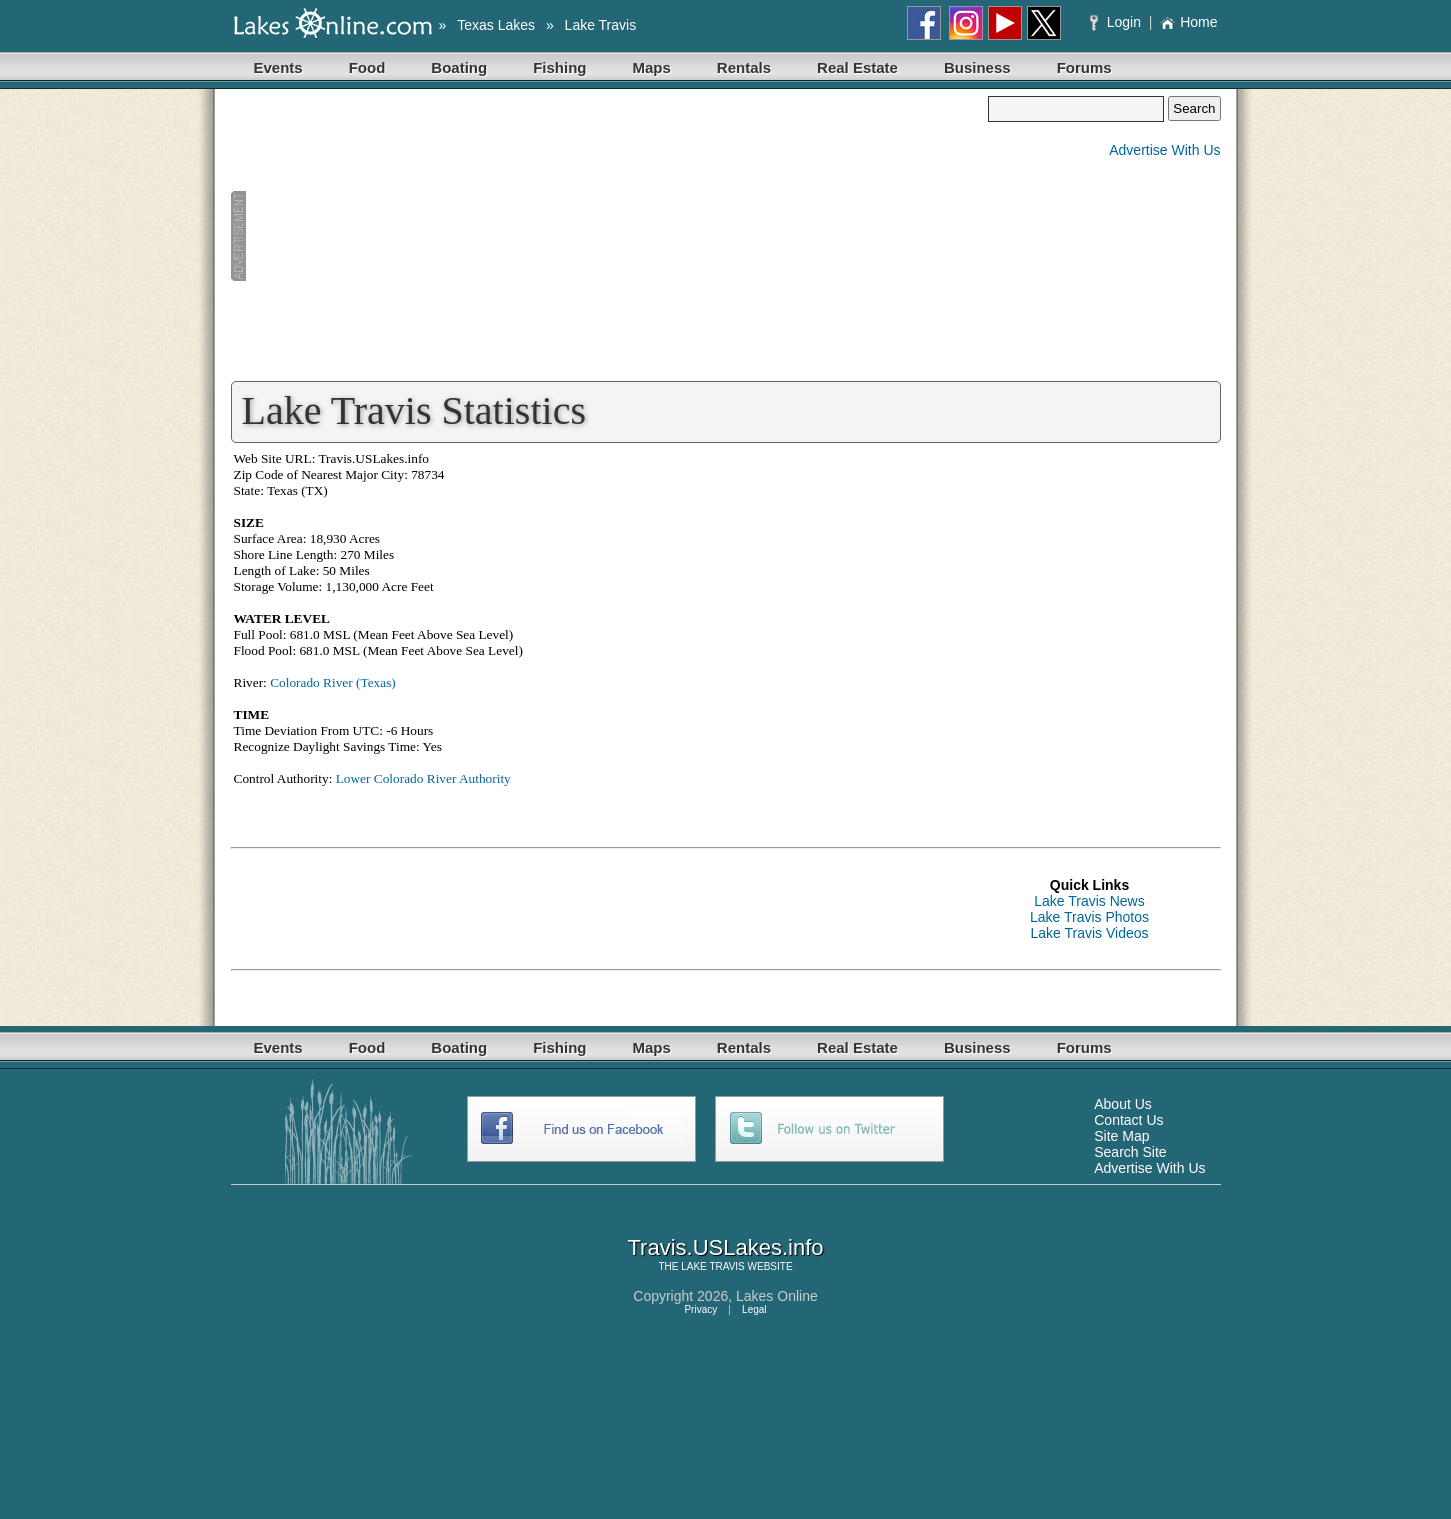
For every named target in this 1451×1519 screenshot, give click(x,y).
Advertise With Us (1164, 150)
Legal (754, 1309)
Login (1117, 22)
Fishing (559, 67)
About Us (1123, 1104)
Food (367, 67)
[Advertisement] (610, 236)
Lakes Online (777, 1296)
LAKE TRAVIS (713, 1266)
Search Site (1130, 1152)
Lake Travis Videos (1089, 933)
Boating (459, 67)
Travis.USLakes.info (725, 1247)
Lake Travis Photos (1089, 917)
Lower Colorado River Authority (423, 778)
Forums (1084, 67)
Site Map (1121, 1136)
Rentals (744, 67)
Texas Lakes (496, 25)
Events (278, 67)
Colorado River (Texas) (333, 682)
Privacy (700, 1309)
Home (1188, 22)
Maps (652, 67)
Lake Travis (601, 25)
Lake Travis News (1089, 901)
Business (977, 67)
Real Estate (857, 67)
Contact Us (1128, 1120)
